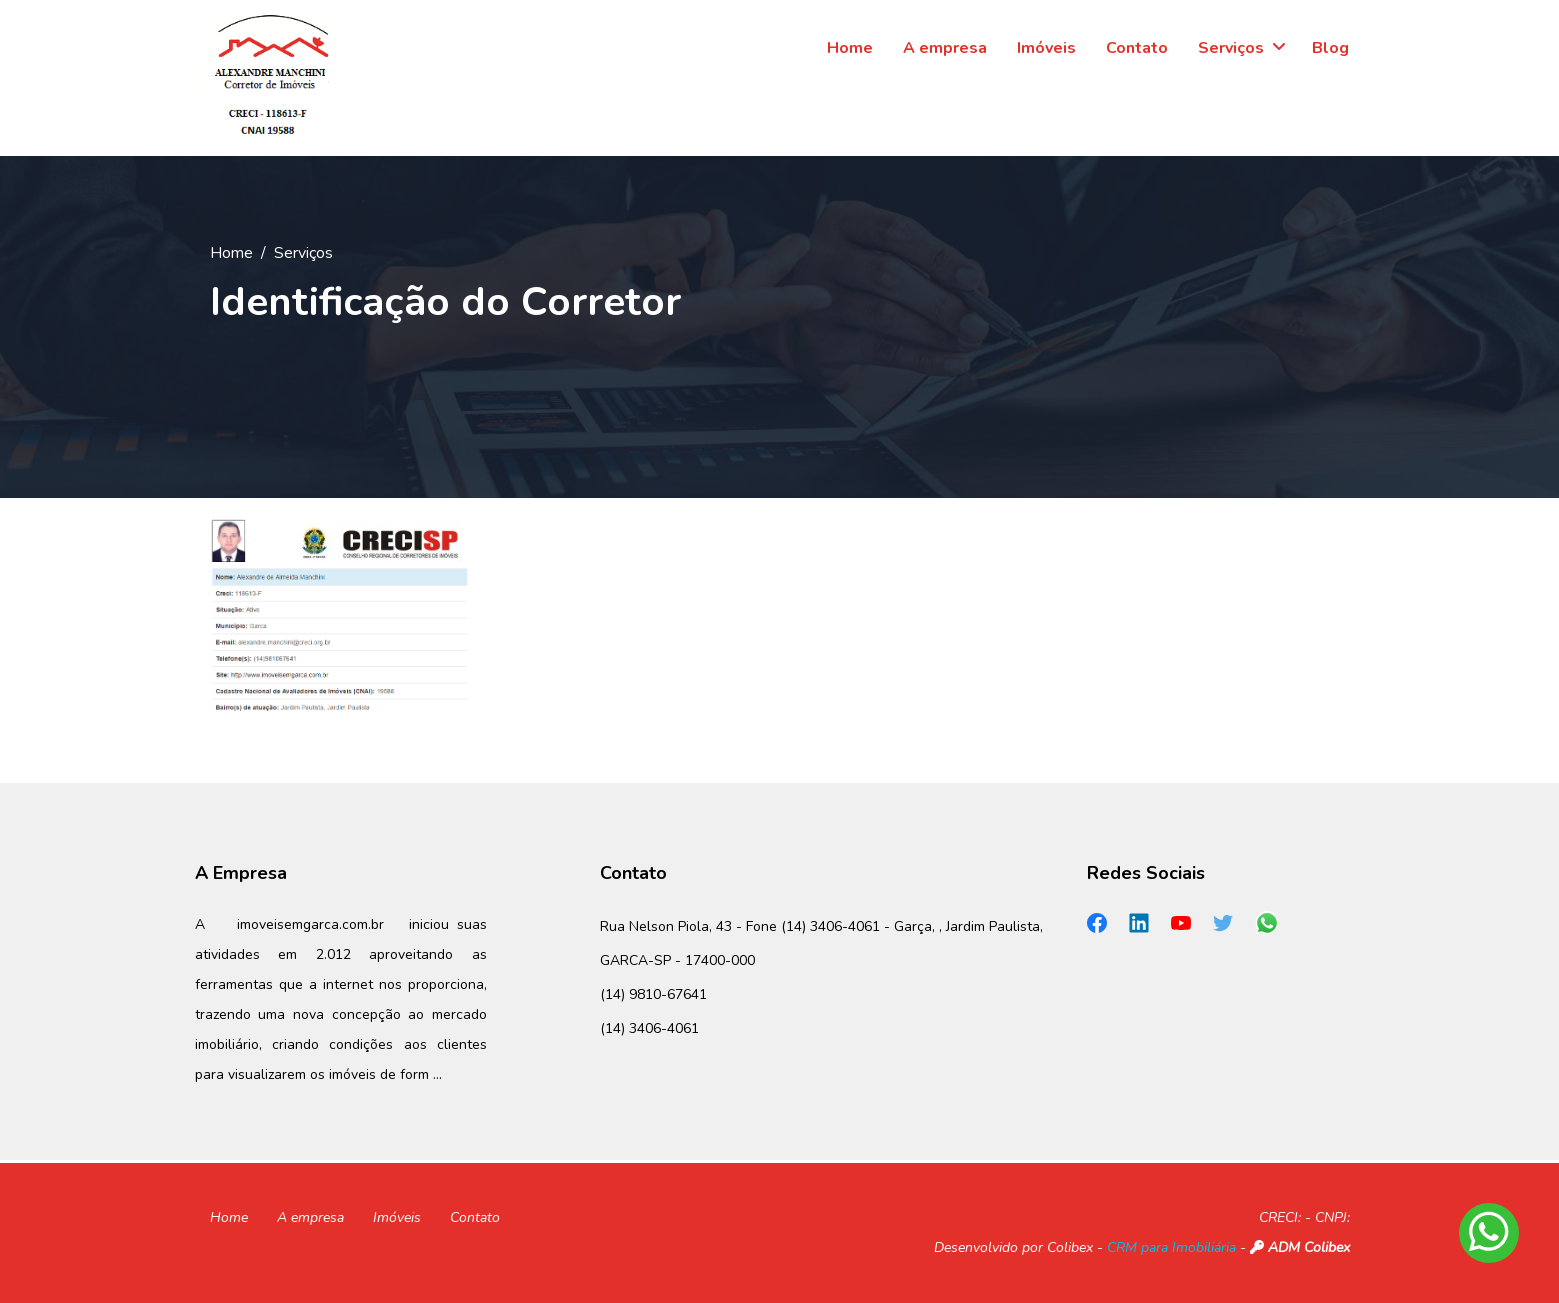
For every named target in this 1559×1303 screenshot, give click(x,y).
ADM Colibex (1300, 1247)
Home (231, 253)
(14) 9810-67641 (653, 994)
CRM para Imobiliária (1171, 1247)
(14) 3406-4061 (649, 1028)
